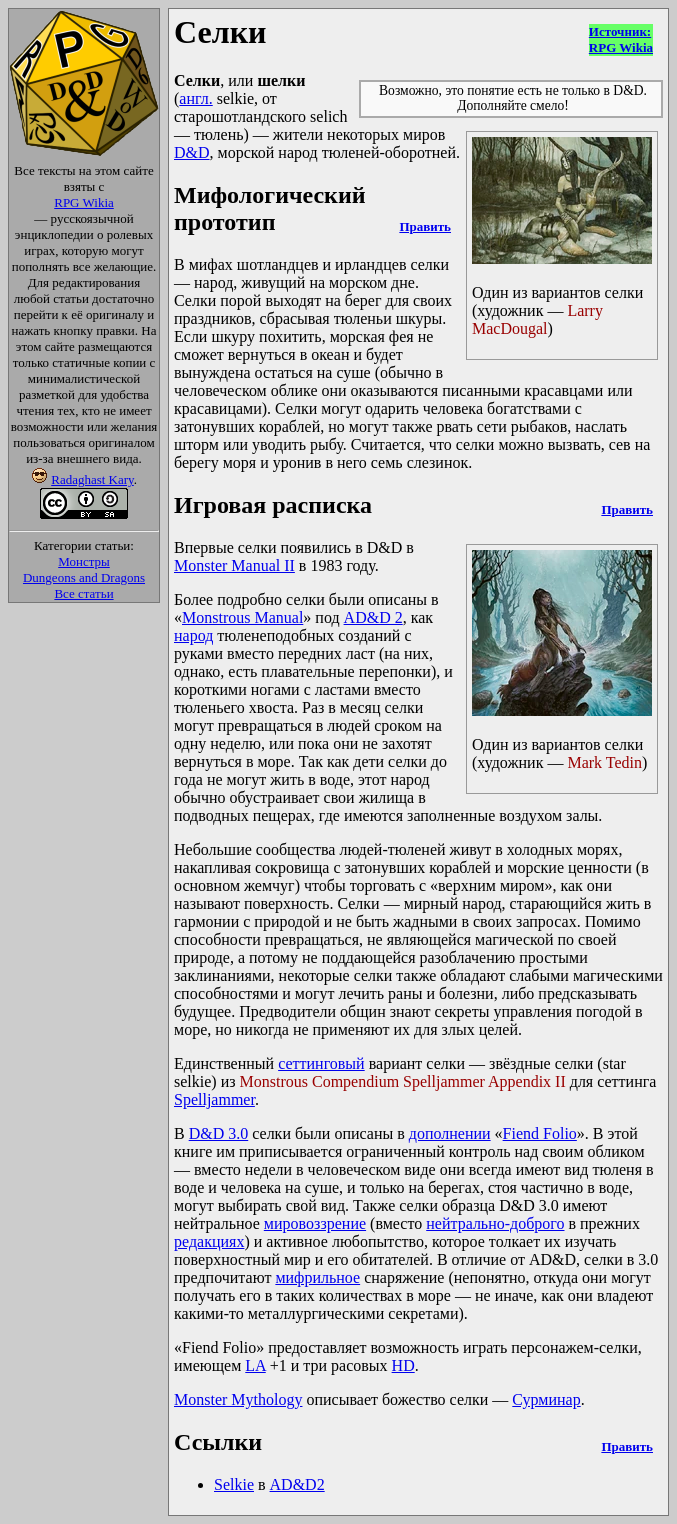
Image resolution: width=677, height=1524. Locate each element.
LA (255, 1365)
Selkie (234, 1484)
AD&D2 (297, 1484)
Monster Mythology (238, 1399)
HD (403, 1365)
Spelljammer (214, 1099)
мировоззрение (315, 1223)
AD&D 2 (373, 617)
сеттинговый (321, 1063)
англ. (195, 98)
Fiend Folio (540, 1133)
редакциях (209, 1241)
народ (193, 635)
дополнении (450, 1133)
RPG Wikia (84, 202)
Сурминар (546, 1399)
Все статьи (83, 593)
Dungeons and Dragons (84, 577)
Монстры (84, 561)
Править (424, 226)
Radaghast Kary (92, 479)
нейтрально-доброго (495, 1223)
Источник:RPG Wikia (621, 39)
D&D (192, 152)
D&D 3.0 (219, 1133)
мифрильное (317, 1277)
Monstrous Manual (242, 617)
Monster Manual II (234, 565)
